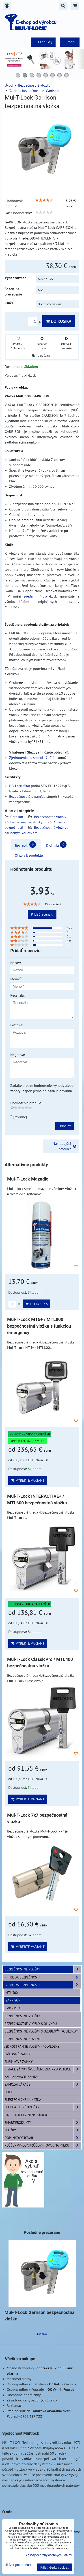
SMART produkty (42, 2122)
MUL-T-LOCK (12, 2442)
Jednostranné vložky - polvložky (31, 2046)
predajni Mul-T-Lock (40, 596)
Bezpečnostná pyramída (27, 796)
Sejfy (8, 2092)
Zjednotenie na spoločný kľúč (31, 757)
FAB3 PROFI (13, 2007)
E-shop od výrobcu (36, 21)
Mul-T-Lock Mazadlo (27, 1179)
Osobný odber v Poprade (25, 2389)
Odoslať (64, 1126)
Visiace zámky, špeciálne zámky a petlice (42, 2069)
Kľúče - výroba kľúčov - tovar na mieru (42, 2145)
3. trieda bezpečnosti (43, 1985)
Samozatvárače (42, 2084)
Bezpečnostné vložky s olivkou (30, 2023)
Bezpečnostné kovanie (22, 2039)
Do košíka (58, 321)
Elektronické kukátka (22, 2099)
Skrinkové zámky (18, 2061)
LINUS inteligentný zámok (25, 2115)
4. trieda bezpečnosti (43, 1977)
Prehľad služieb (18, 2411)
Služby (42, 2130)
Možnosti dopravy (20, 2368)
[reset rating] (12, 1107)
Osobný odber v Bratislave (26, 2384)
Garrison (16, 816)
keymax (42, 2334)
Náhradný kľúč (20, 530)
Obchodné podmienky (24, 2395)
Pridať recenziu (42, 914)
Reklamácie (15, 2405)
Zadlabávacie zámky (21, 2076)
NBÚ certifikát (19, 785)
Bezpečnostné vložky (50, 816)
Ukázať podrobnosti (18, 2565)
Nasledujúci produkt (64, 1146)
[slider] (44, 200)
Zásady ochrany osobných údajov (32, 2400)
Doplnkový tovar (42, 2137)
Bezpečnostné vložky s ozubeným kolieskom (41, 2031)
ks (35, 322)
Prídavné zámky (17, 2054)
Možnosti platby (19, 2378)
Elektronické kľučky (42, 2107)
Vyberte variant (28, 1480)
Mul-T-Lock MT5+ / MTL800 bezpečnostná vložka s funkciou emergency (39, 1326)
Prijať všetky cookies (54, 2567)
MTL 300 (11, 1992)
